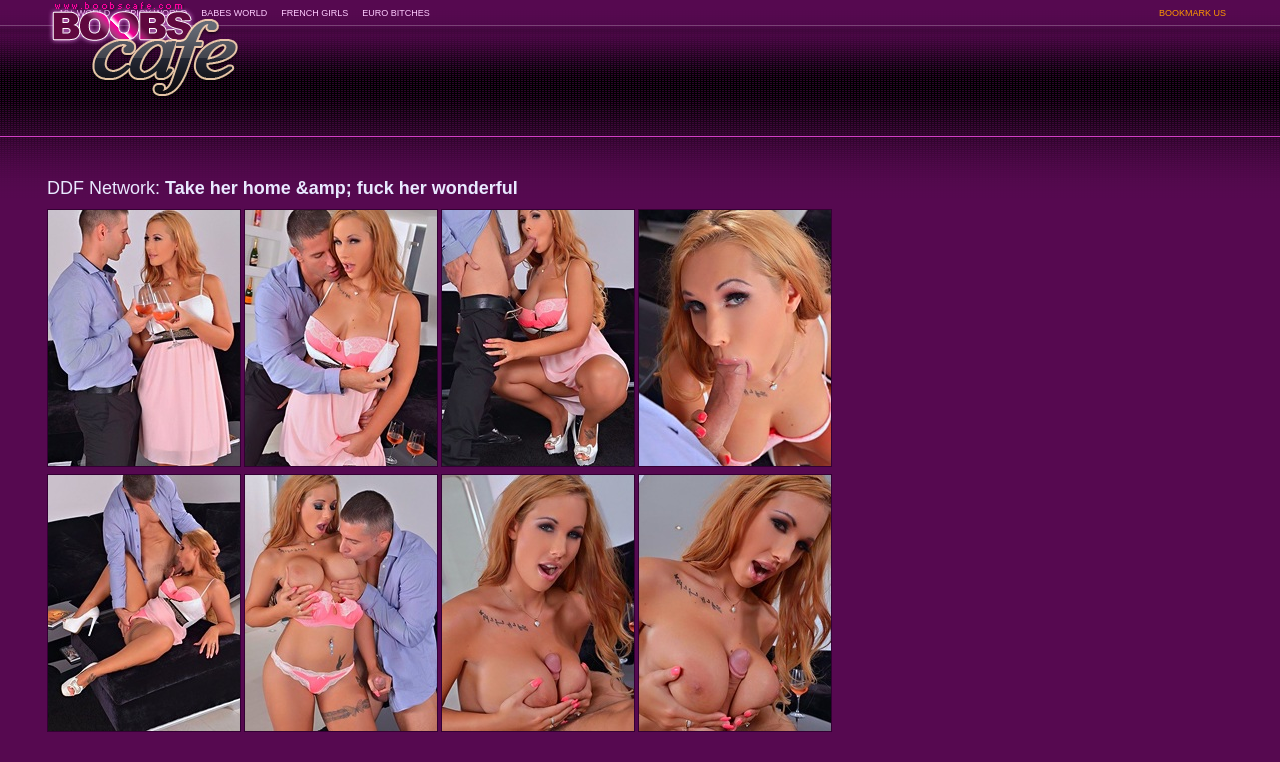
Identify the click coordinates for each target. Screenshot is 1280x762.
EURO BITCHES (396, 13)
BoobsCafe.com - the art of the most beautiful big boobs (143, 42)
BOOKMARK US (1192, 13)
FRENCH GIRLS (314, 13)
